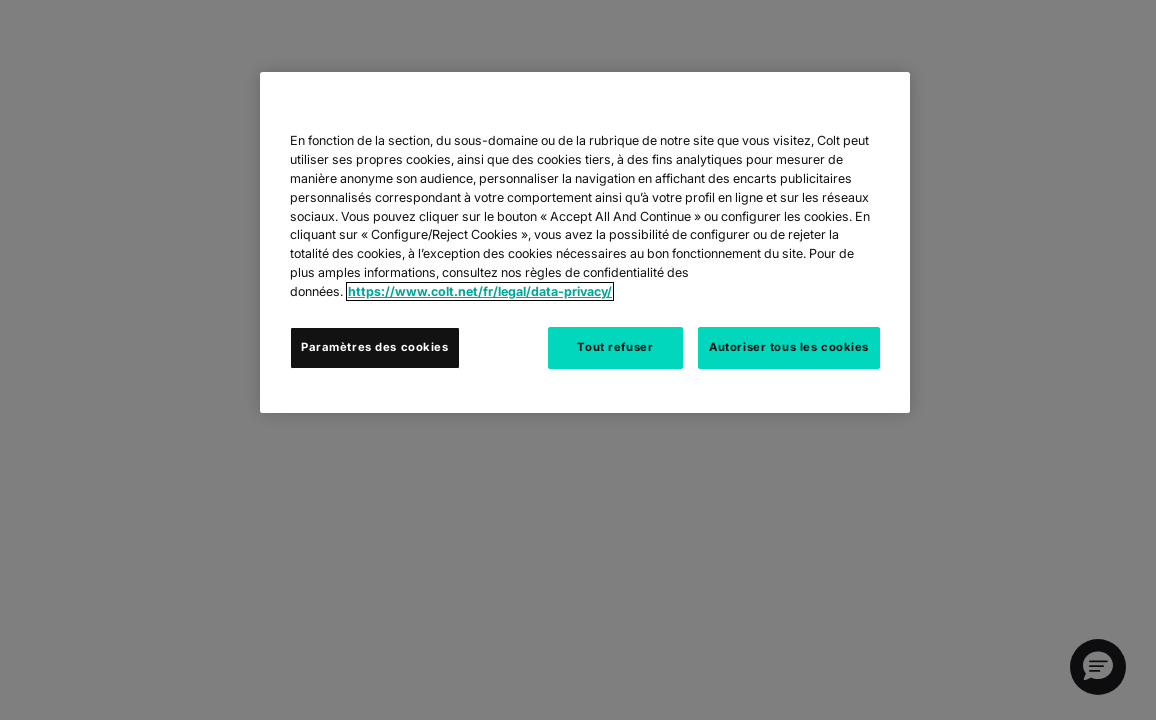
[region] (585, 242)
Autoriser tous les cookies (789, 347)
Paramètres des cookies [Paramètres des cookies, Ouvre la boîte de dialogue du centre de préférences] (375, 347)
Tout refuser (615, 347)
